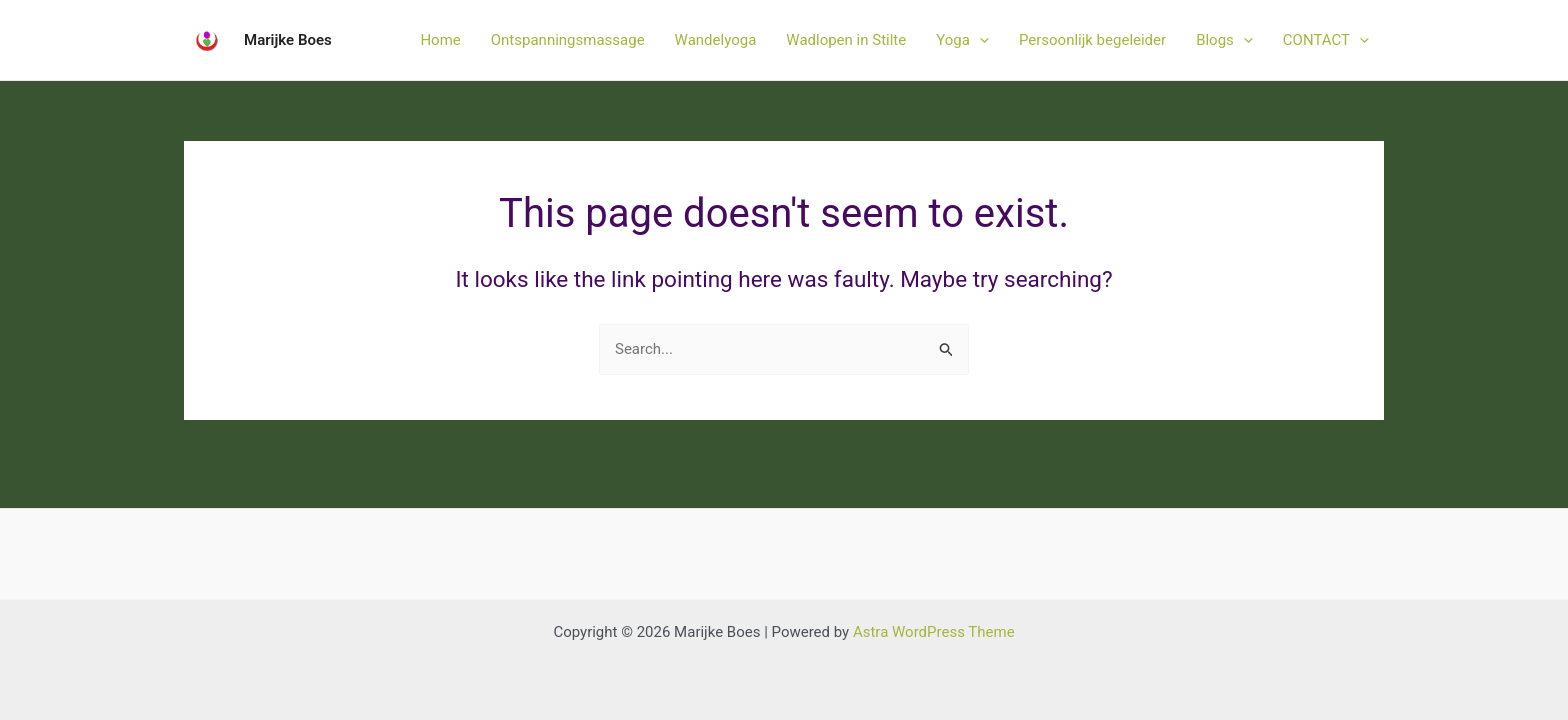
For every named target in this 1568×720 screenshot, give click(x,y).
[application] (979, 40)
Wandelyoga (716, 40)
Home (440, 40)
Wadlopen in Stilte (846, 40)
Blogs (1224, 40)
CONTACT (1326, 40)
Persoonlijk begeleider (1092, 40)
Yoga (962, 40)
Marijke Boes (288, 40)
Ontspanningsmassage (568, 40)
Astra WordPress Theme (934, 632)
